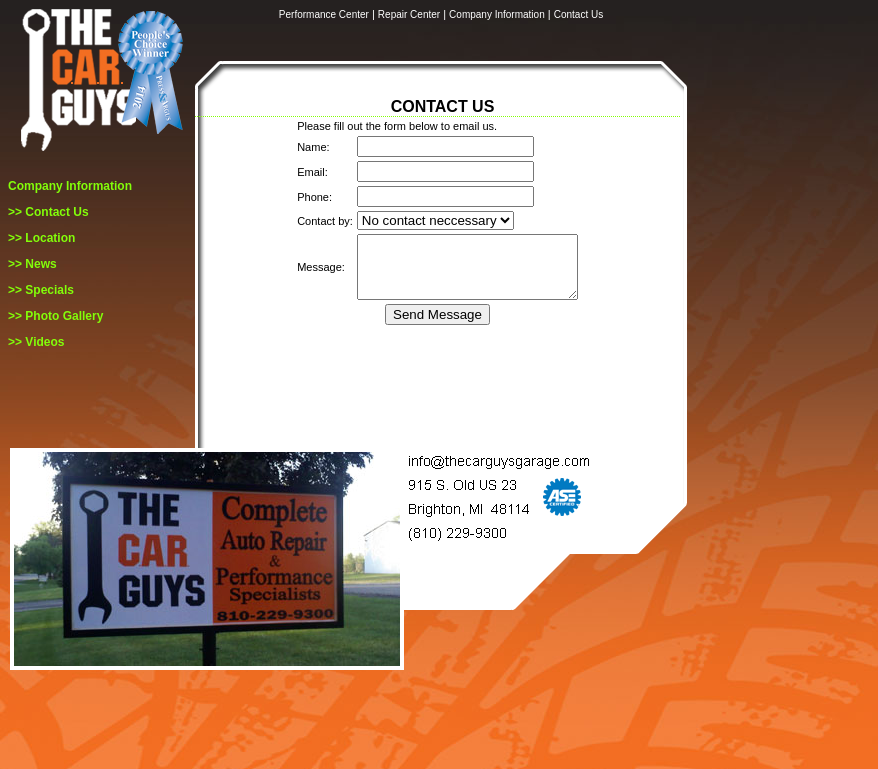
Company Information (70, 186)
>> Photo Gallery (55, 316)
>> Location (41, 238)
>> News (32, 264)
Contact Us (578, 14)
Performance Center (324, 14)
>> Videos (36, 342)
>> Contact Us (48, 212)
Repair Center (409, 14)
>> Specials (41, 290)
